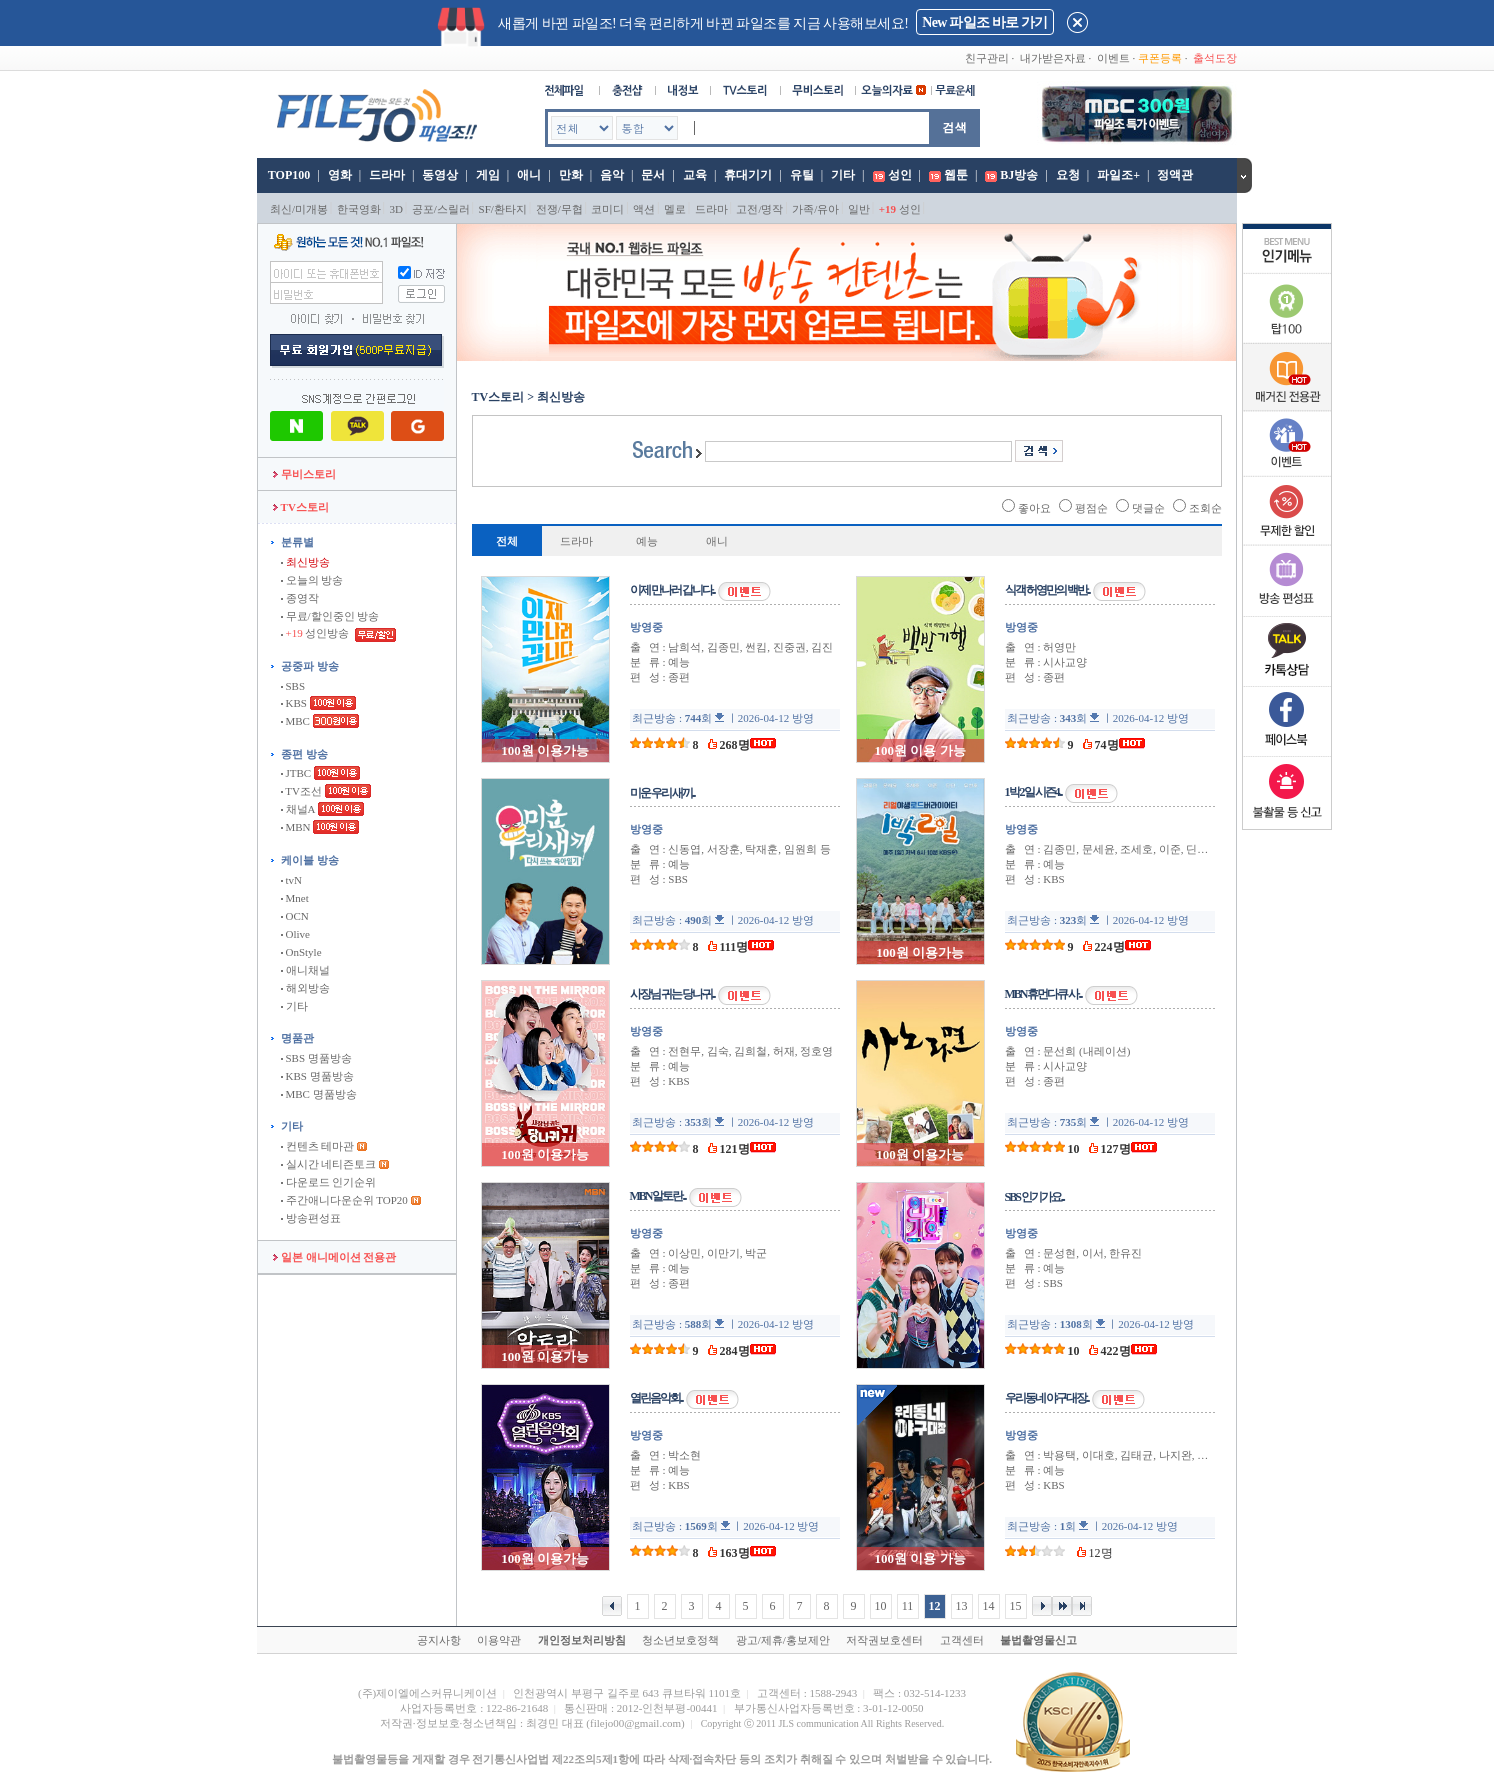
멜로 (675, 209)
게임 (488, 175)
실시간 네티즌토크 (329, 1164)
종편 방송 (304, 754)
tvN (291, 880)
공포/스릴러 (441, 209)
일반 (859, 209)
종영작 (300, 598)
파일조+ (1118, 175)
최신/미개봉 (299, 209)
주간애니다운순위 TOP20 (344, 1200)
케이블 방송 (310, 860)
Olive (295, 934)
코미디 (607, 209)
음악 (612, 175)
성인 (900, 175)
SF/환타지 (503, 209)
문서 (653, 175)
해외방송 (305, 988)
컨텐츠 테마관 (319, 1146)
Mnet (295, 898)
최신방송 (305, 562)
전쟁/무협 (559, 209)
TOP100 (287, 175)
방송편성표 (311, 1218)
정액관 (1175, 175)
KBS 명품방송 (317, 1076)
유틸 (802, 175)
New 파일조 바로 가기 (984, 22)
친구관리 (987, 58)
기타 (843, 175)
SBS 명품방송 (316, 1058)
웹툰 (956, 175)
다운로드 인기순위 (329, 1182)
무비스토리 (304, 474)
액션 (644, 209)
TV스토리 (301, 507)
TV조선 (301, 791)
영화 (340, 175)
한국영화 (359, 209)
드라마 (387, 175)
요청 (1068, 175)
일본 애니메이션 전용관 (334, 1257)
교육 (695, 175)
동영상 (440, 175)
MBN (296, 827)
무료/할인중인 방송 (330, 616)
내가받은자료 (1053, 58)
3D (396, 209)
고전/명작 (759, 209)
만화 (571, 175)
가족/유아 (815, 209)
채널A (298, 809)
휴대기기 (748, 175)
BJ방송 (1019, 175)
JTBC (296, 773)
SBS (293, 686)
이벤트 (1113, 58)
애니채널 (305, 970)
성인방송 (316, 633)
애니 (529, 175)
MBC (295, 721)
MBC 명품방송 (319, 1094)
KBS (294, 703)
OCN (295, 916)
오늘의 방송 (312, 580)
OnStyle (301, 952)
